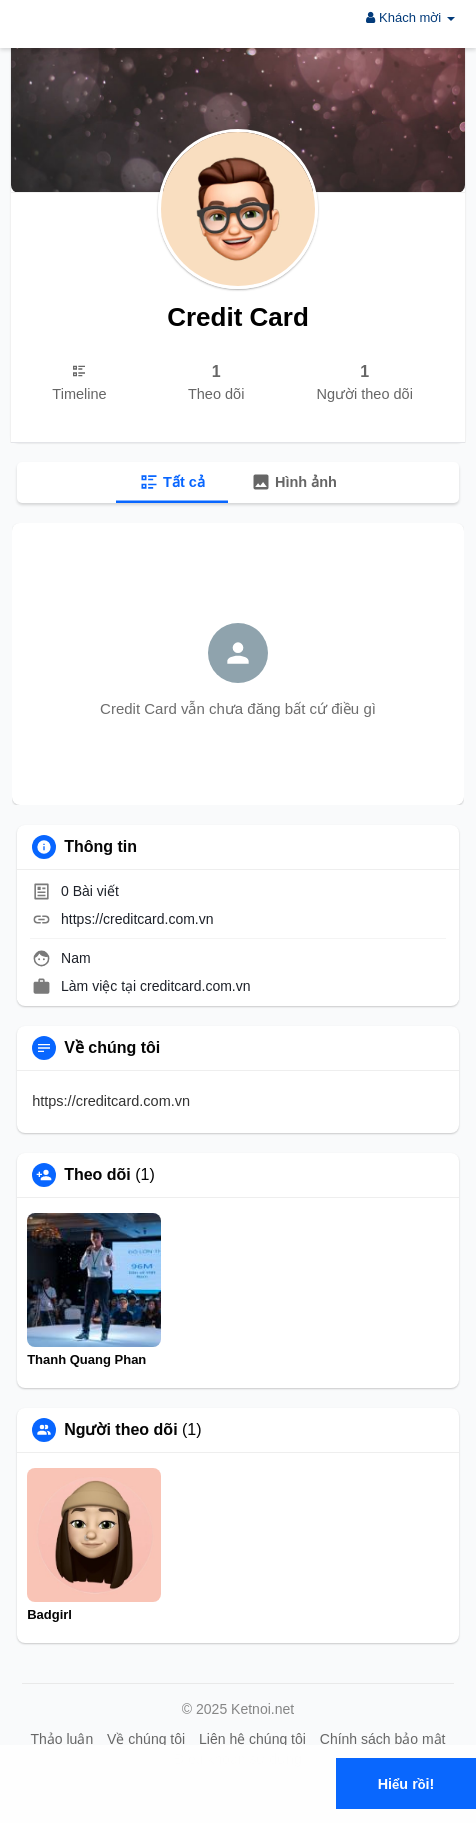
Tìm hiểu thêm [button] (207, 1807)
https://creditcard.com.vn (137, 919)
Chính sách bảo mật (383, 1739)
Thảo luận (61, 1739)
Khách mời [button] (410, 17)
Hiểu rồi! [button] (406, 1784)
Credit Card (238, 317)
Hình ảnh (294, 482)
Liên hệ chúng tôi (252, 1739)
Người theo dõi (120, 1430)
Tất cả (172, 482)
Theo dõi (97, 1175)
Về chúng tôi (146, 1739)
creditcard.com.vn (195, 986)
